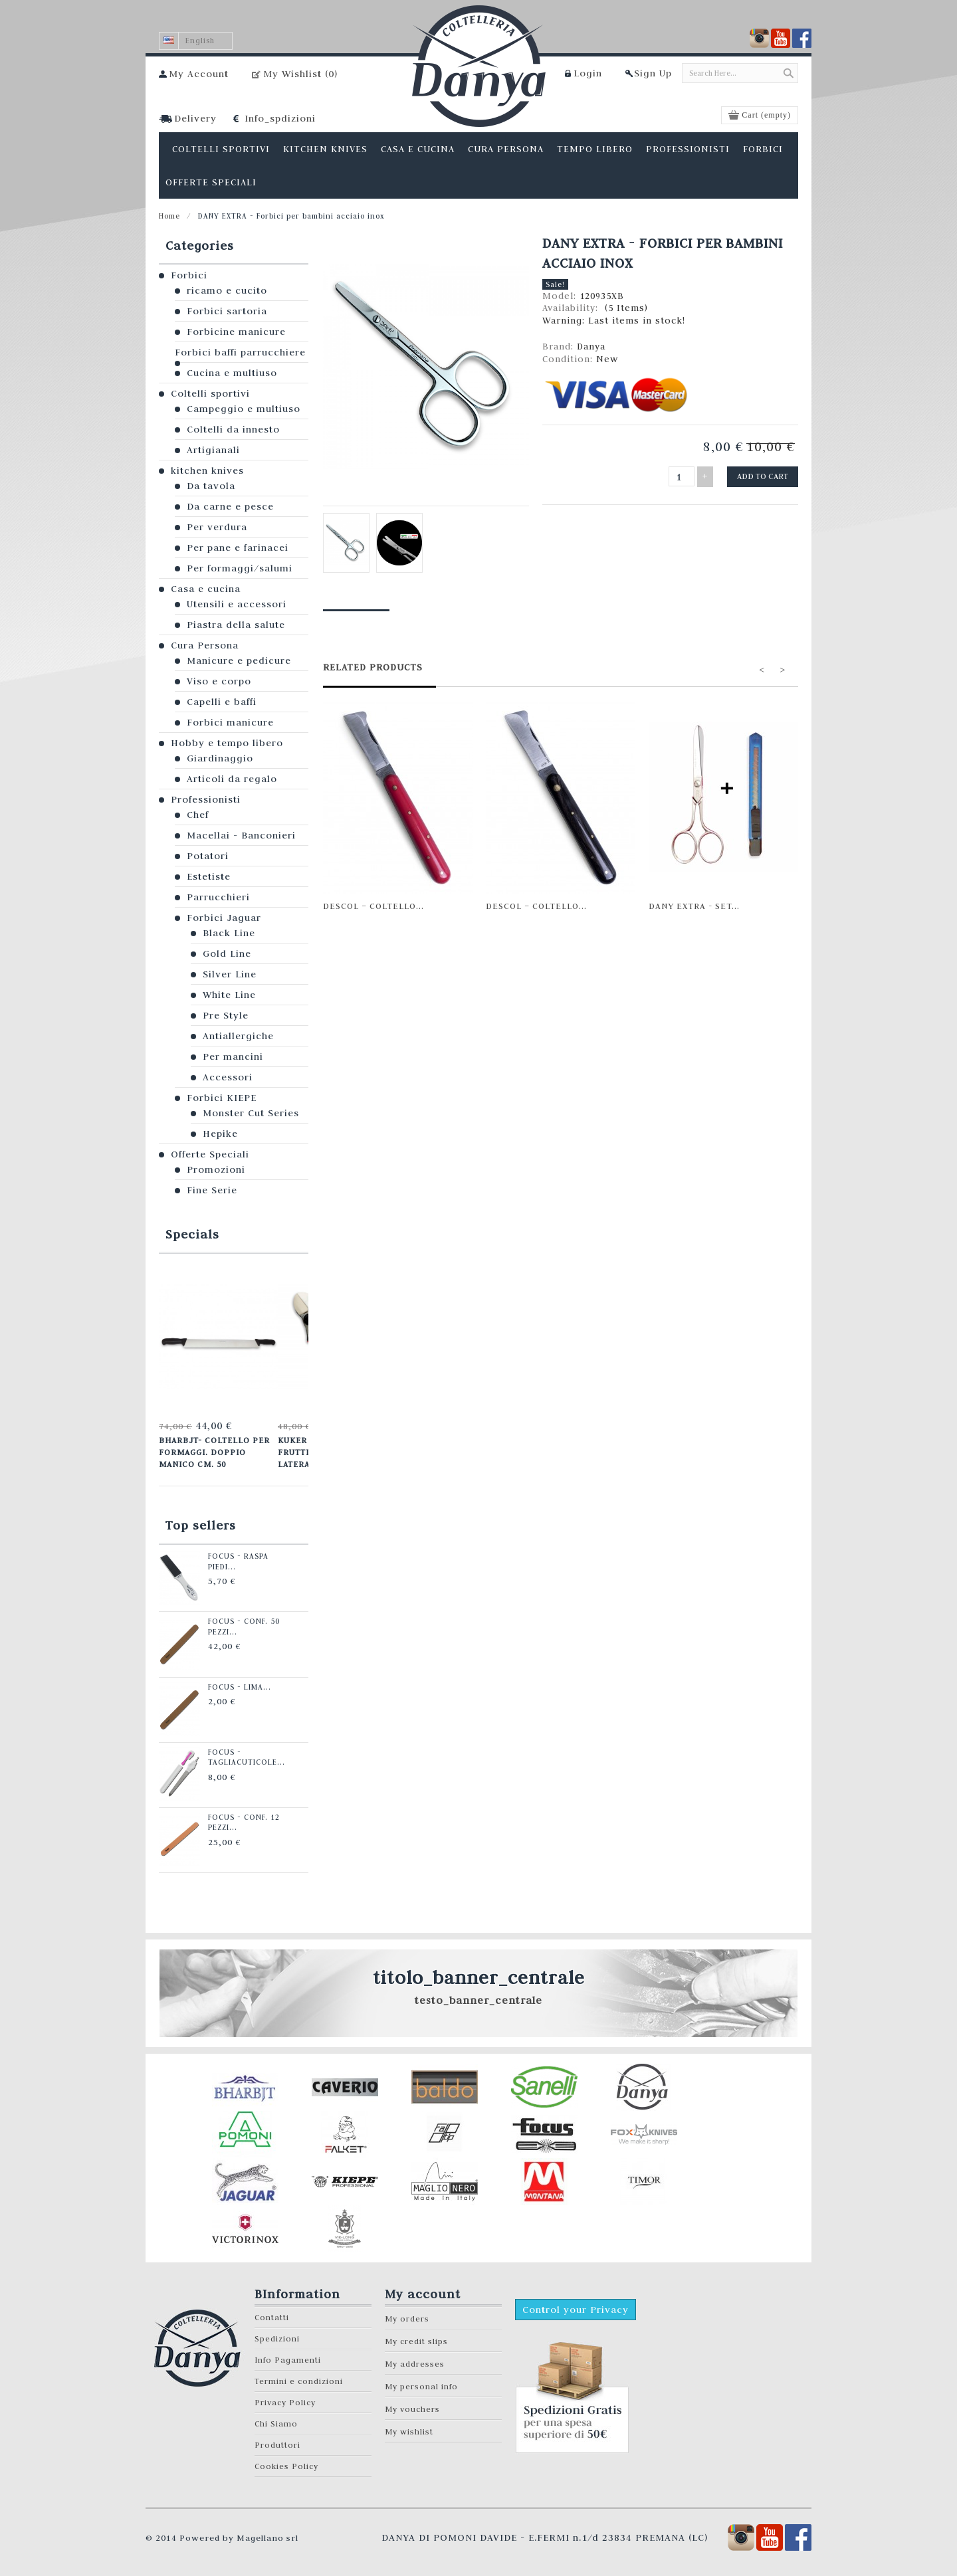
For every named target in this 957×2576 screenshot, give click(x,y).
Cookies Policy (286, 2465)
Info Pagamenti (288, 2358)
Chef (198, 815)
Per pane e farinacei (237, 547)
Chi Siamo (276, 2422)
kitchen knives (207, 470)
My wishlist (409, 2430)
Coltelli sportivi (210, 393)
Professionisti (206, 799)
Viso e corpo (219, 681)
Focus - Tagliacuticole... (245, 1755)
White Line (229, 995)
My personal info (421, 2385)
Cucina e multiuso (232, 373)
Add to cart (763, 476)
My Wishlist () (300, 74)
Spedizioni (277, 2337)
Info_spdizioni (280, 118)
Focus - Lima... (238, 1685)
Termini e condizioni (299, 2380)
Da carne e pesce (230, 506)
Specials (192, 1234)
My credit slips (416, 2340)
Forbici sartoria (227, 311)
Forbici (189, 275)
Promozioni (216, 1169)
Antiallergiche (238, 1036)
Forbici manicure (230, 722)
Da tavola (211, 486)
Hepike (220, 1133)
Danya (591, 346)
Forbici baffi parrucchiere (240, 352)
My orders (407, 2317)
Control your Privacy (575, 2308)
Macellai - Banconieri (241, 835)
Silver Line (230, 974)
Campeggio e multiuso (243, 409)
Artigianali (213, 450)
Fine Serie (212, 1190)
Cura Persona (205, 645)
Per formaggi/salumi (239, 568)
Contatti (272, 2316)
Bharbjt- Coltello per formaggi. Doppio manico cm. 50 (214, 1451)
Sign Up (653, 73)
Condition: (569, 359)
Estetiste (209, 876)
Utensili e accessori (236, 604)
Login (588, 73)
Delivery (195, 118)
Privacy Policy (285, 2401)
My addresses (415, 2362)
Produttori (277, 2443)
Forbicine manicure (236, 332)
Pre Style (226, 1015)
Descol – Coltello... (373, 905)
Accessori (228, 1077)
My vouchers (412, 2408)
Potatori (208, 856)
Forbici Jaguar (224, 918)
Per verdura (217, 527)
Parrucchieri (218, 897)
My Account (199, 74)
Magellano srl (267, 2536)
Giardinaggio (220, 758)
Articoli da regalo (232, 779)
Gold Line (227, 953)
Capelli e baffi (222, 702)
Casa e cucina (206, 589)
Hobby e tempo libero (227, 743)
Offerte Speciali (210, 1154)
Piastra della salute (236, 625)
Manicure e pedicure (239, 660)
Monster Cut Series (251, 1113)
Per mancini (233, 1056)
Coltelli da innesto (233, 429)
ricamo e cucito (227, 290)
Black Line (229, 933)
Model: (561, 296)
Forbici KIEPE (222, 1098)
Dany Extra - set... (694, 905)
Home (169, 216)
